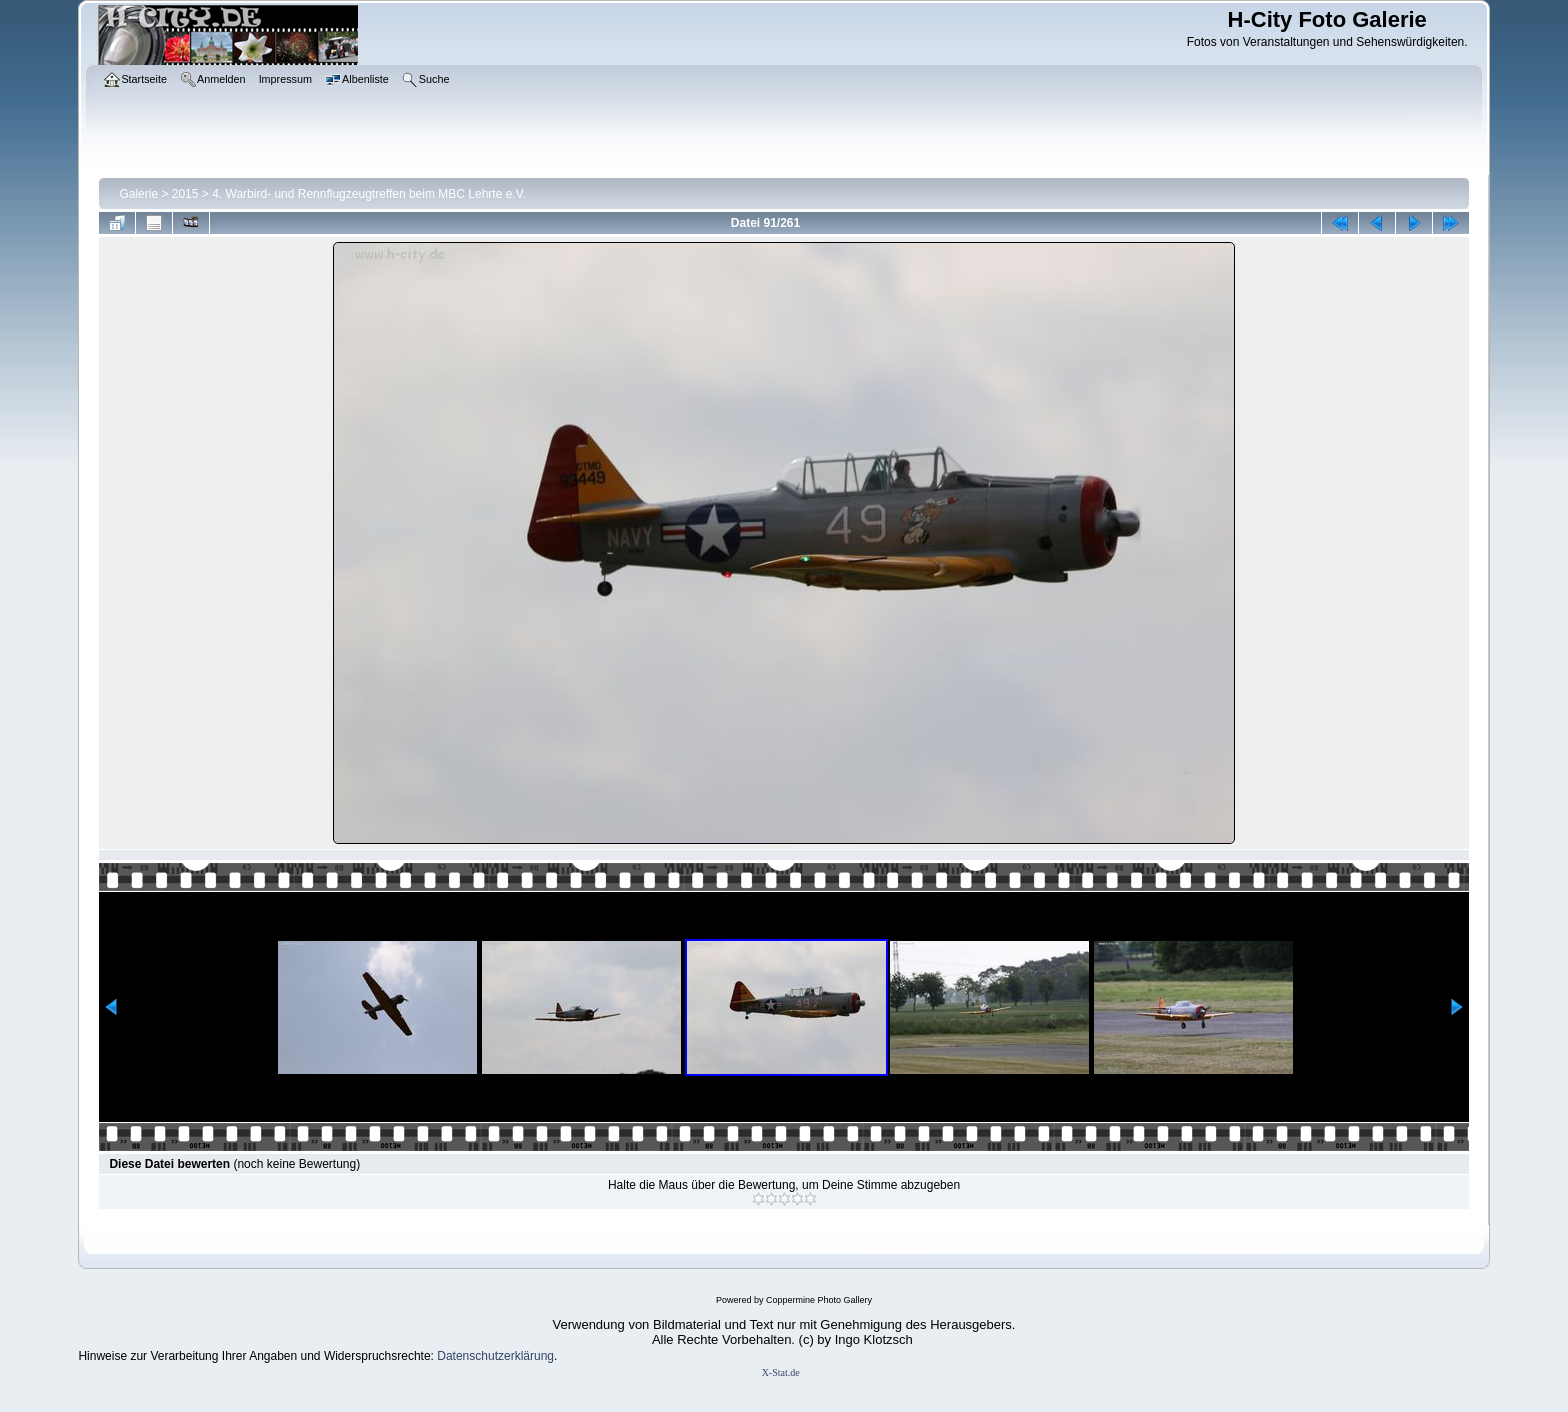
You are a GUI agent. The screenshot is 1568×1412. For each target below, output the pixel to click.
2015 (185, 194)
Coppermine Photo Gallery (819, 1300)
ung (544, 1356)
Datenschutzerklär (485, 1356)
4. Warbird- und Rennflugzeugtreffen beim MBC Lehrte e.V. (369, 194)
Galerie (138, 194)
